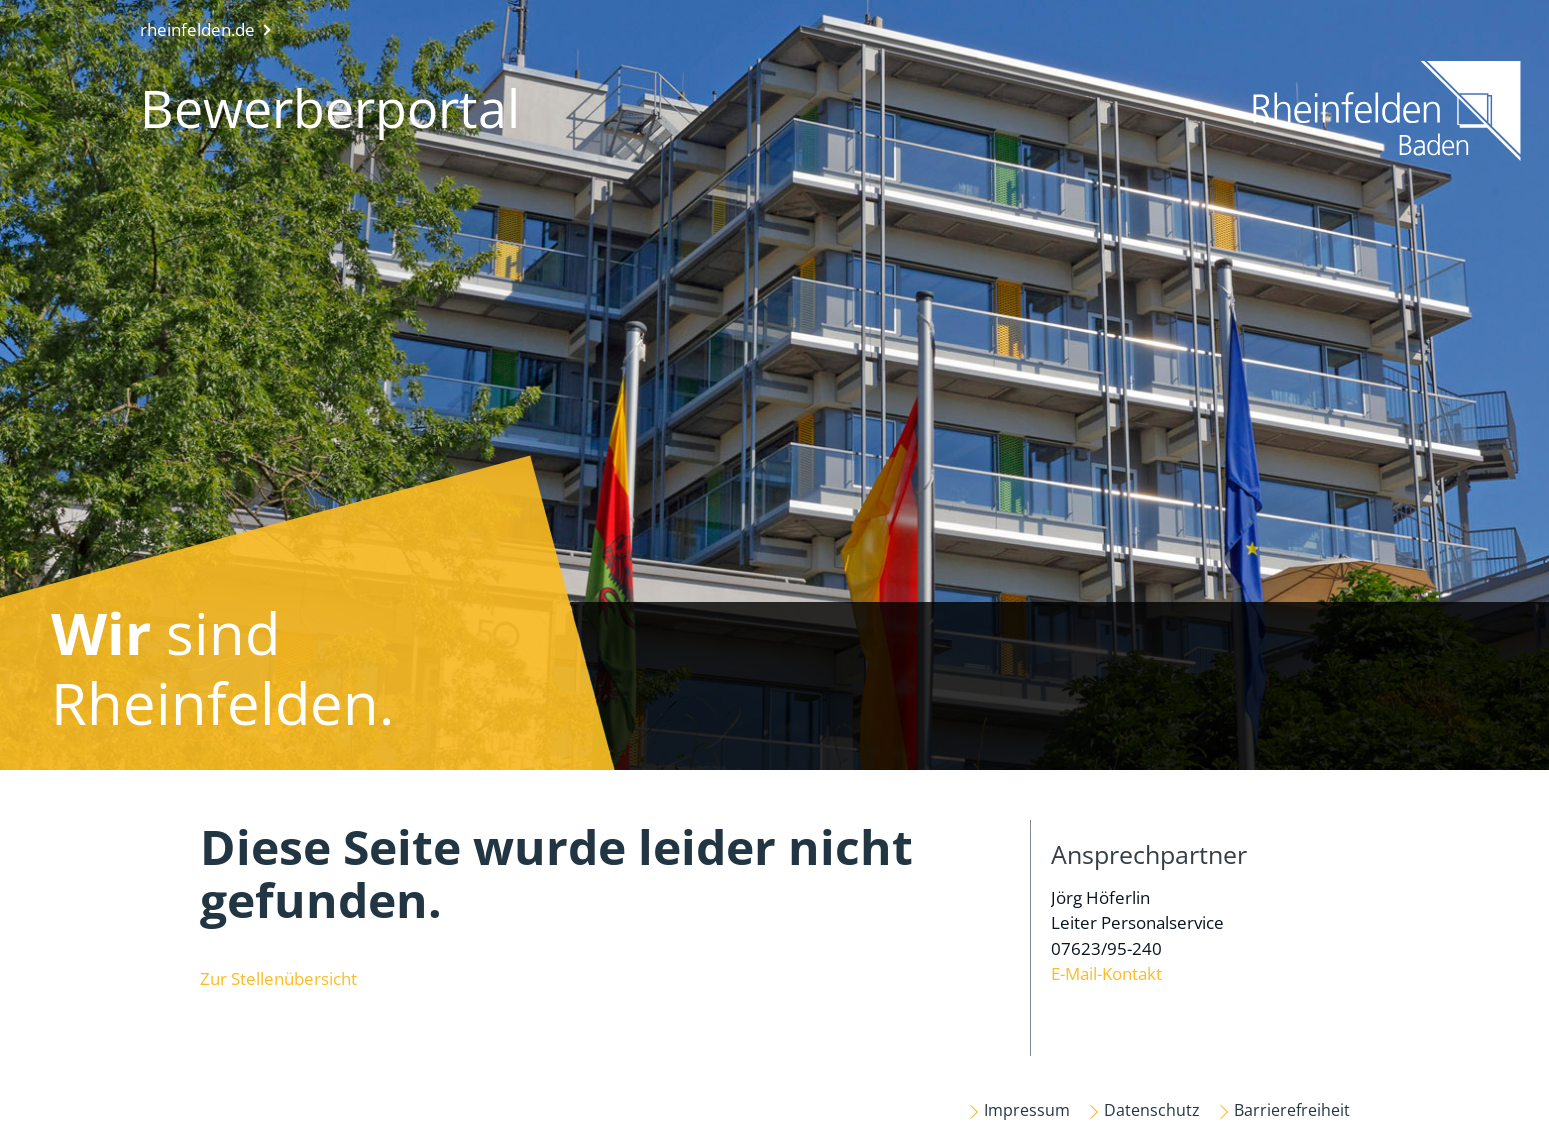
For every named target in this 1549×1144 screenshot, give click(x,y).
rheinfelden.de (197, 29)
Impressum (1027, 1110)
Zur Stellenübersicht (278, 978)
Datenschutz (1152, 1110)
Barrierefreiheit (1292, 1110)
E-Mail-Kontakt (1106, 973)
